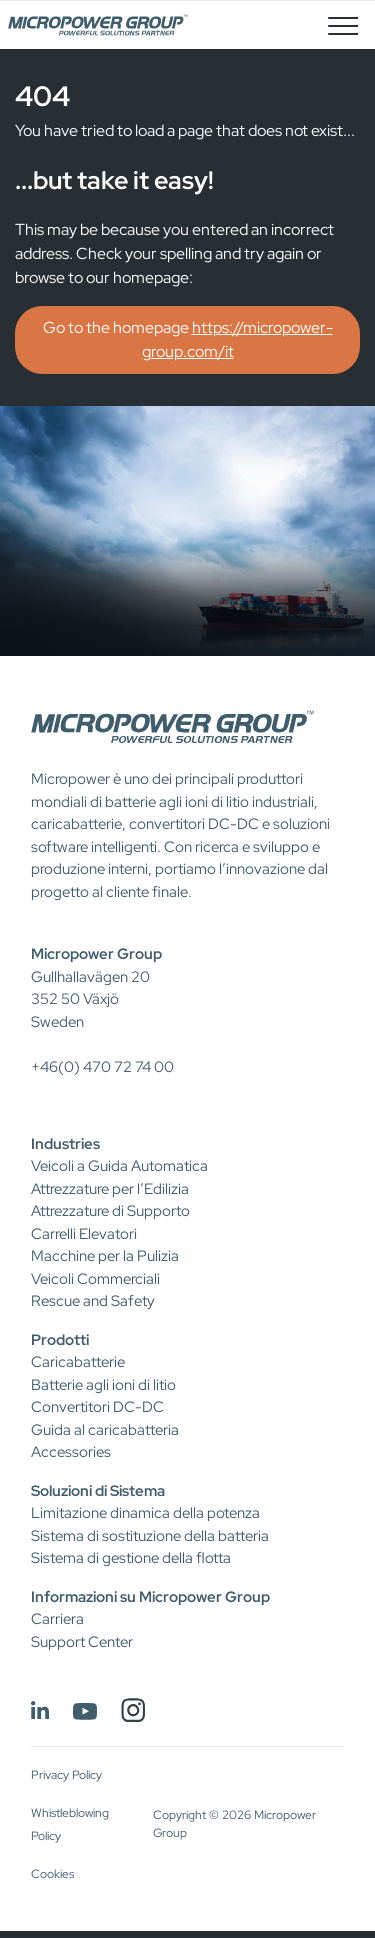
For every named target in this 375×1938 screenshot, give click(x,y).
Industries (65, 1144)
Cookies (52, 1874)
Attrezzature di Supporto (110, 1211)
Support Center (82, 1642)
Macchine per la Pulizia (105, 1256)
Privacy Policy (66, 1775)
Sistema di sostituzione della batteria (150, 1536)
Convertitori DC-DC (97, 1407)
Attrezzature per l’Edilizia (110, 1189)
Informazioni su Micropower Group (150, 1597)
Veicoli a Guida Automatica (119, 1166)
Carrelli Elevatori (84, 1234)
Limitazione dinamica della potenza (145, 1513)
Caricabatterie (78, 1362)
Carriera (57, 1619)
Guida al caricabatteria (105, 1430)
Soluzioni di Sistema (98, 1491)
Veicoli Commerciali (95, 1279)
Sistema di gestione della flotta (131, 1558)
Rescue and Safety (93, 1301)
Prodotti (60, 1340)
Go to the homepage (188, 339)
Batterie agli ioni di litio (103, 1385)
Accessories (71, 1452)
